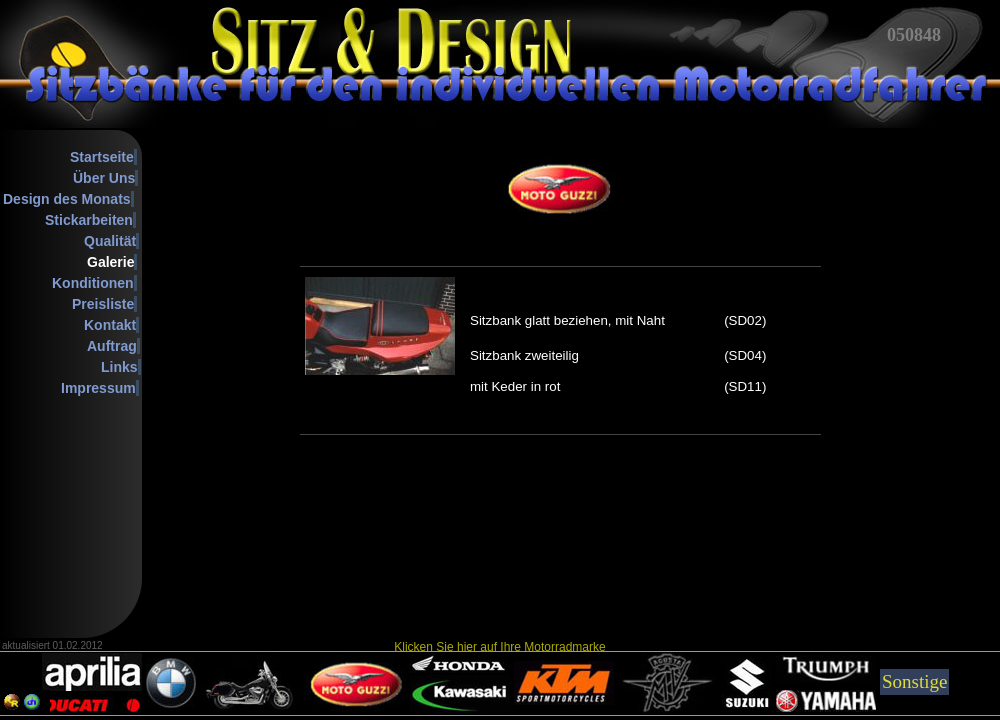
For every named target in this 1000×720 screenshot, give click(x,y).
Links (119, 367)
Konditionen (93, 283)
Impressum (98, 388)
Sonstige (914, 681)
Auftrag (112, 346)
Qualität (110, 241)
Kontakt (110, 325)
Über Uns (104, 178)
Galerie (110, 262)
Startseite (102, 157)
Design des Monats (67, 199)
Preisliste (103, 304)
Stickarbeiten (89, 220)
